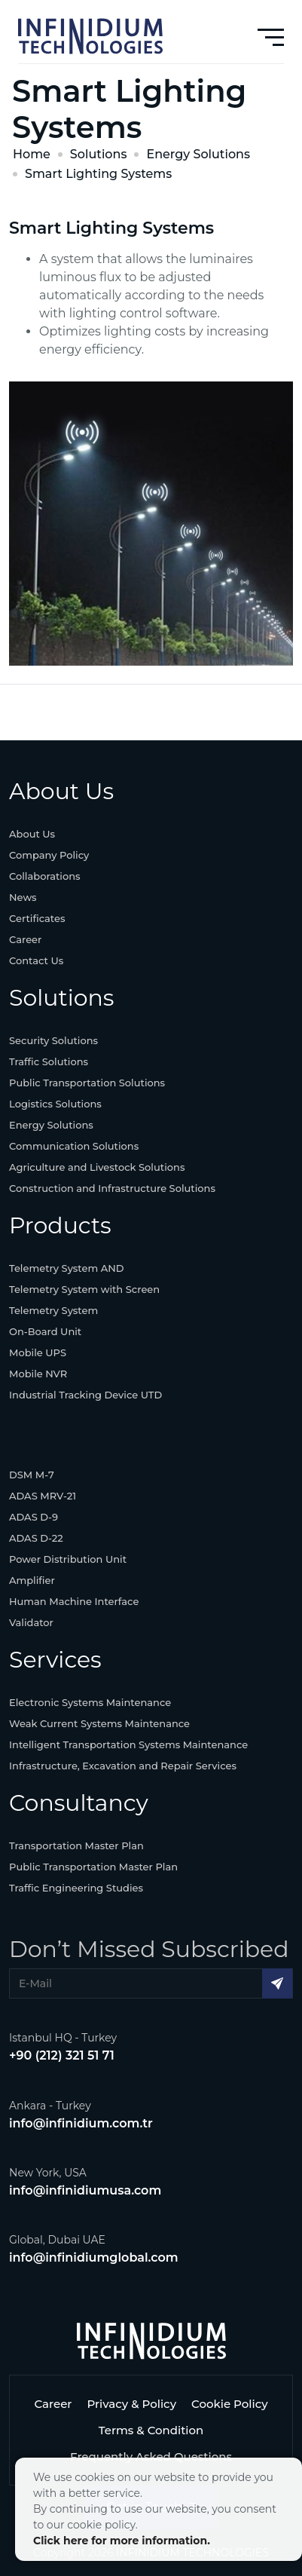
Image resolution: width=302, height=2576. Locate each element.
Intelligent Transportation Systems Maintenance (128, 1744)
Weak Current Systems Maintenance (99, 1723)
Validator (31, 1622)
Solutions (98, 154)
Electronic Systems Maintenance (90, 1702)
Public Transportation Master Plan (93, 1867)
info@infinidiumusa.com (85, 2190)
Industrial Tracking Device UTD (85, 1395)
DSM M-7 (31, 1475)
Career (25, 939)
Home (31, 154)
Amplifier (32, 1580)
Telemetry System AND (66, 1268)
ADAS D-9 (33, 1517)
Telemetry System (53, 1310)
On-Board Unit (45, 1331)
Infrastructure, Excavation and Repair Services (122, 1766)
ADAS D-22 (36, 1538)
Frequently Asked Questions (151, 2456)
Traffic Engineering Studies (76, 1888)
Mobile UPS (37, 1352)
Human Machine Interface (74, 1601)
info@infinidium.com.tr (81, 2123)
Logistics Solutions (55, 1104)
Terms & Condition (151, 2430)
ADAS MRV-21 (42, 1496)
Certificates (37, 918)
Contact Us (36, 960)
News (23, 897)
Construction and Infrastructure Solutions (112, 1188)
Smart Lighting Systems (98, 174)
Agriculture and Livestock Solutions (97, 1167)
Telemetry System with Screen (84, 1289)
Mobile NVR (38, 1374)
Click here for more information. (121, 2540)
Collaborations (45, 876)
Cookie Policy (229, 2403)
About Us (32, 834)
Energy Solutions (198, 154)
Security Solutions (53, 1040)
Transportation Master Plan (76, 1845)
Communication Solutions (74, 1146)
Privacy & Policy (131, 2403)
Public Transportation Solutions (87, 1083)
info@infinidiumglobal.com (93, 2257)
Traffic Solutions (48, 1061)
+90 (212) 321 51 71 (61, 2055)
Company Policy (49, 855)
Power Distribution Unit (68, 1559)
